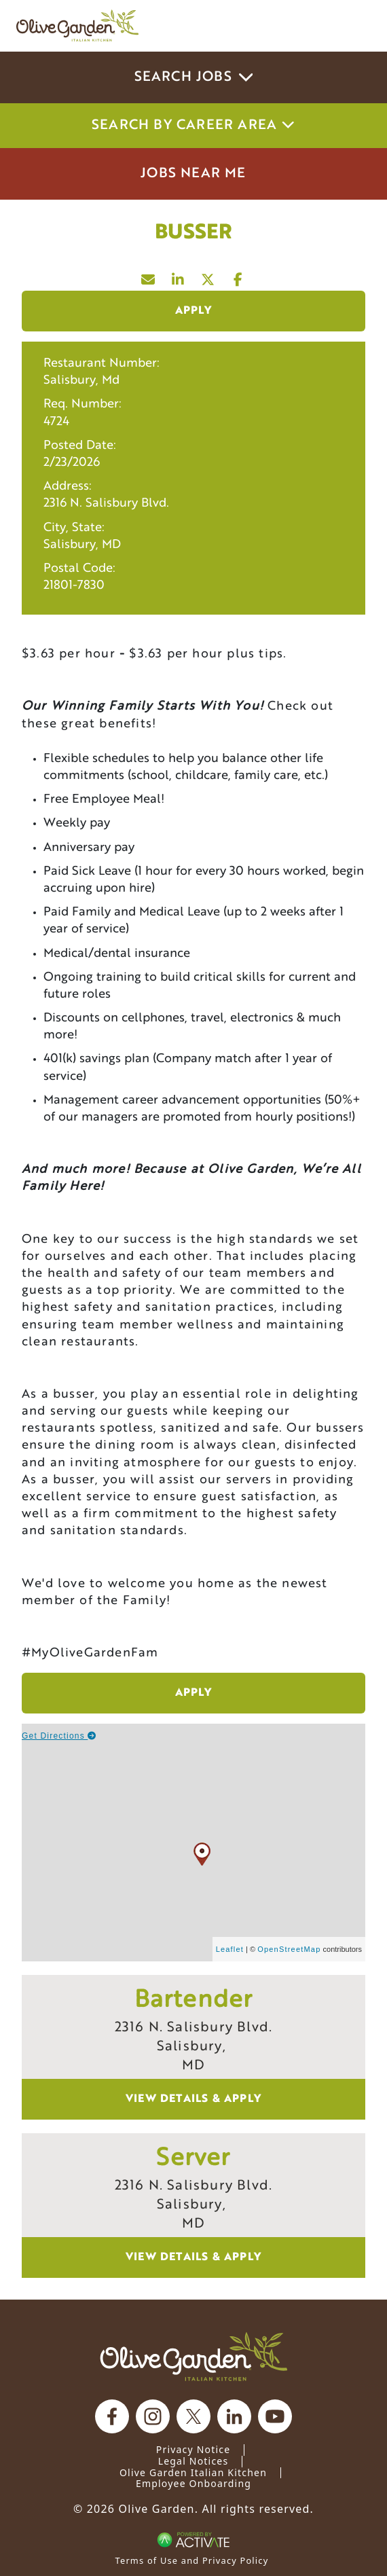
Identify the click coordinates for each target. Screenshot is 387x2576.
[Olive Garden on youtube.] (275, 2416)
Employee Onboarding (193, 2483)
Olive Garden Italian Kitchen (193, 2472)
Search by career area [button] (193, 126)
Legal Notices (193, 2460)
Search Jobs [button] (193, 77)
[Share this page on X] (208, 276)
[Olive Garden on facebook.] (112, 2416)
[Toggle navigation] (352, 25)
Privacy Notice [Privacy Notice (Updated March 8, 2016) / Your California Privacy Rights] (193, 2449)
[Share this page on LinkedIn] (178, 276)
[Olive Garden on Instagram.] (153, 2416)
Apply (194, 311)
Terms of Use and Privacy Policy (192, 2560)
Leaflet (230, 1949)
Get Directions (59, 1736)
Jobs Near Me (193, 174)
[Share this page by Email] (148, 276)
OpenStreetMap (288, 1949)
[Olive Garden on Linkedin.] (234, 2416)
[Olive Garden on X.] (193, 2416)
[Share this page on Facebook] (238, 276)
